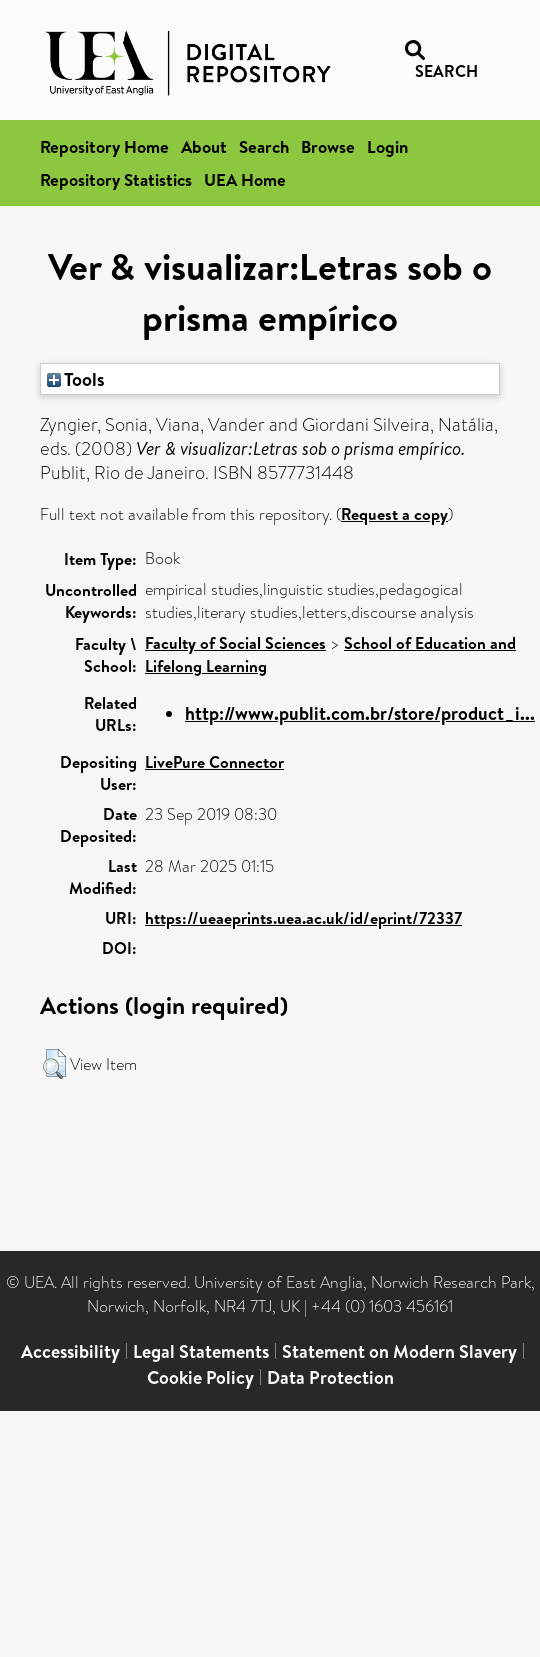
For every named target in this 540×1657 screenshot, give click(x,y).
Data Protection (330, 1377)
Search (264, 146)
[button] (54, 1064)
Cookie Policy (200, 1377)
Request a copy (394, 514)
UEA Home (245, 179)
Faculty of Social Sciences (235, 643)
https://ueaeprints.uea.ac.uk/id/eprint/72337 (303, 918)
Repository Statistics (116, 179)
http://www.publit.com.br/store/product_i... (360, 713)
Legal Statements (201, 1351)
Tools (76, 379)
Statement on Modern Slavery (399, 1351)
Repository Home (104, 146)
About (204, 146)
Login (387, 146)
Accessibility (70, 1351)
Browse (328, 146)
